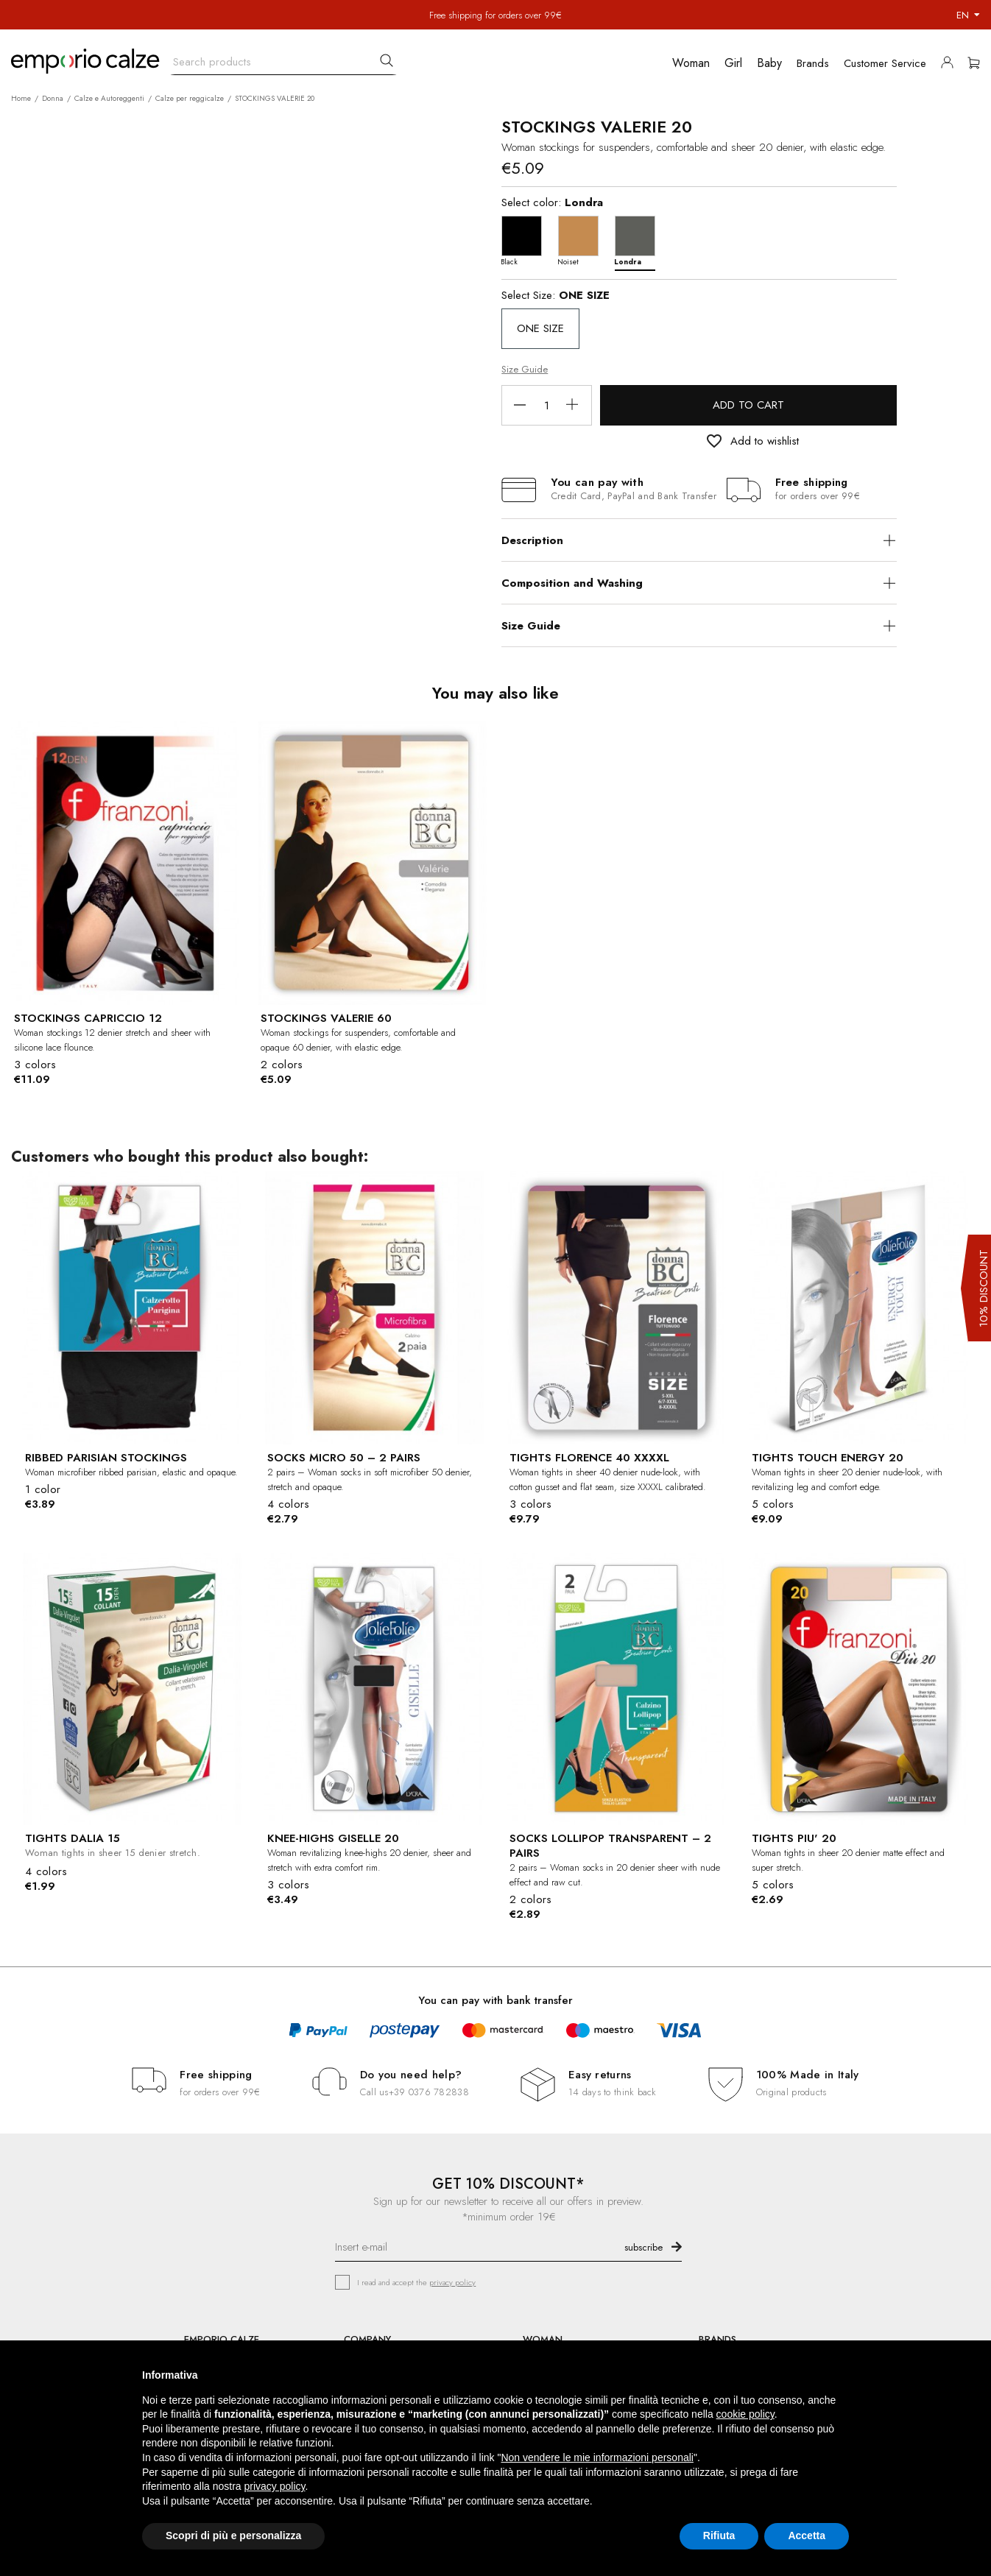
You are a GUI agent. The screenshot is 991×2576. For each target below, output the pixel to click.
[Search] (283, 58)
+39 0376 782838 (429, 2092)
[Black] (525, 240)
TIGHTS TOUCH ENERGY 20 (827, 1458)
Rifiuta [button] (719, 2535)
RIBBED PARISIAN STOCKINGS (106, 1458)
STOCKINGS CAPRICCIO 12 (88, 1018)
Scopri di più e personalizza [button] (233, 2535)
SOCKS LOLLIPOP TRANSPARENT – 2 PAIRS (610, 1845)
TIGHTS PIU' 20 (794, 1838)
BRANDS (717, 2339)
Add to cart (748, 405)
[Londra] (639, 240)
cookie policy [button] (745, 2414)
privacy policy (452, 2282)
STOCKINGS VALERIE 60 (326, 1018)
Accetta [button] (806, 2535)
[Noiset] (582, 240)
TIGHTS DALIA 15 (72, 1838)
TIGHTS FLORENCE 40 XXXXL (589, 1458)
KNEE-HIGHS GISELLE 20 (333, 1838)
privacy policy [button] (275, 2486)
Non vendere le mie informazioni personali (597, 2457)
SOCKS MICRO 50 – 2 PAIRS (343, 1458)
